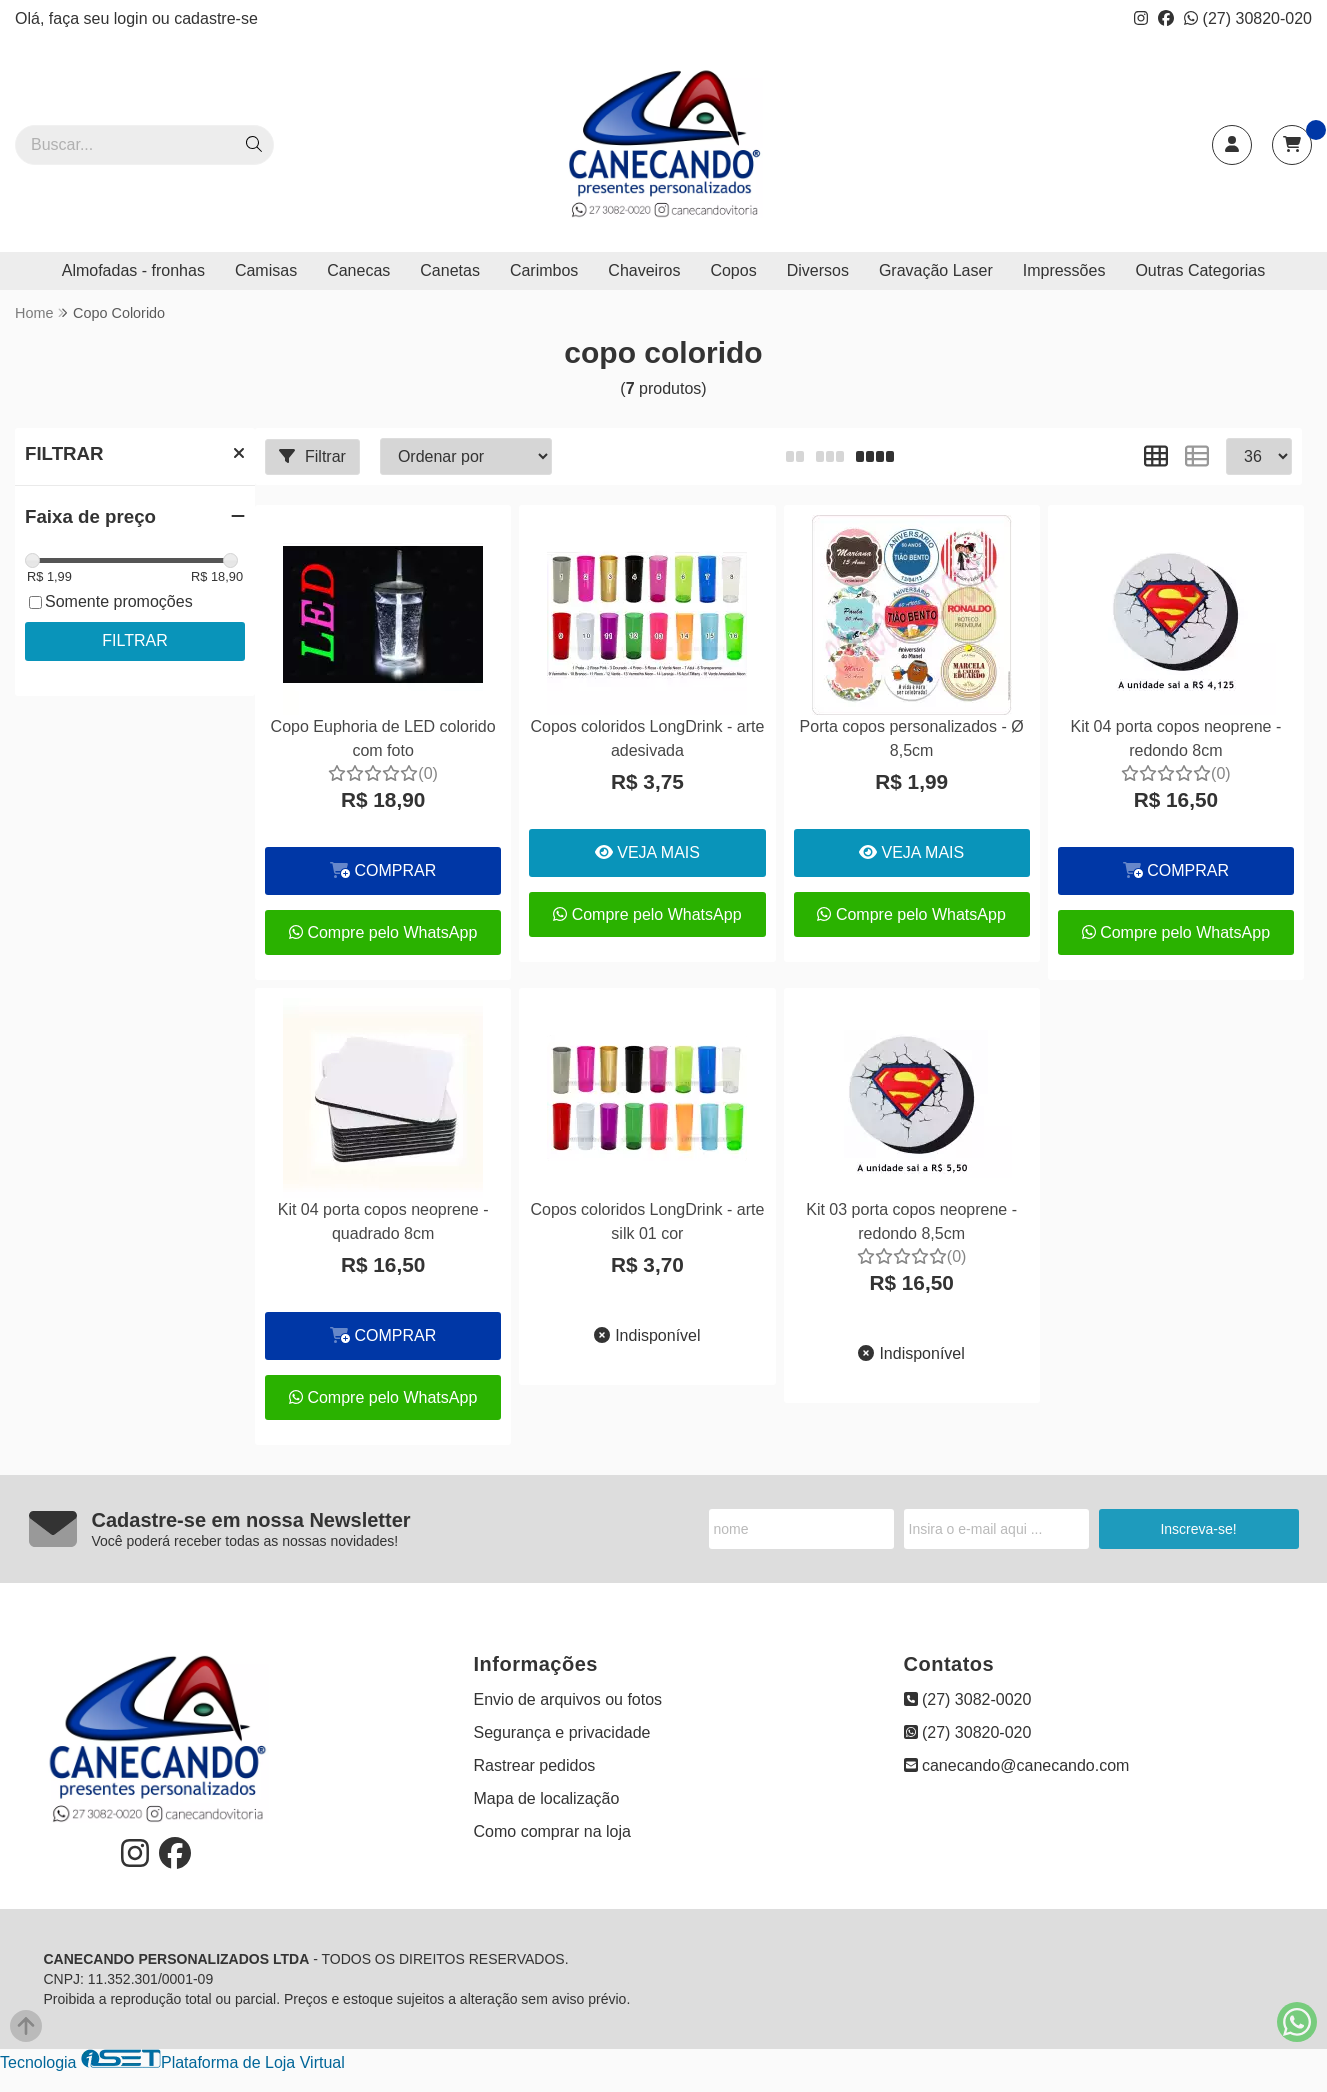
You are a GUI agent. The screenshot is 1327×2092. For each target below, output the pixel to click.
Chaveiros (644, 270)
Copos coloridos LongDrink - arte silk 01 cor (647, 1221)
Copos (733, 270)
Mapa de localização (547, 1798)
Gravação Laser (936, 270)
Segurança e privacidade (562, 1732)
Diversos (818, 270)
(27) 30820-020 (1248, 18)
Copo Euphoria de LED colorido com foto (383, 738)
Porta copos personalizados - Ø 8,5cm (912, 738)
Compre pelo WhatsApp (383, 932)
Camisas (266, 270)
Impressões (1064, 270)
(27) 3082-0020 (968, 1699)
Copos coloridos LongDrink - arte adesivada (647, 738)
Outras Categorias (1200, 270)
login (133, 18)
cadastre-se (216, 18)
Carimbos (544, 270)
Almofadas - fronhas (133, 270)
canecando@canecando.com (1017, 1765)
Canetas (450, 270)
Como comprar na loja (552, 1831)
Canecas (358, 270)
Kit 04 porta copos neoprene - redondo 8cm (1175, 738)
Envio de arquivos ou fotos (568, 1699)
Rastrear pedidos (535, 1765)
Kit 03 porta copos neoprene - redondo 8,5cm (911, 1221)
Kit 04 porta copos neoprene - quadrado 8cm (383, 1221)
